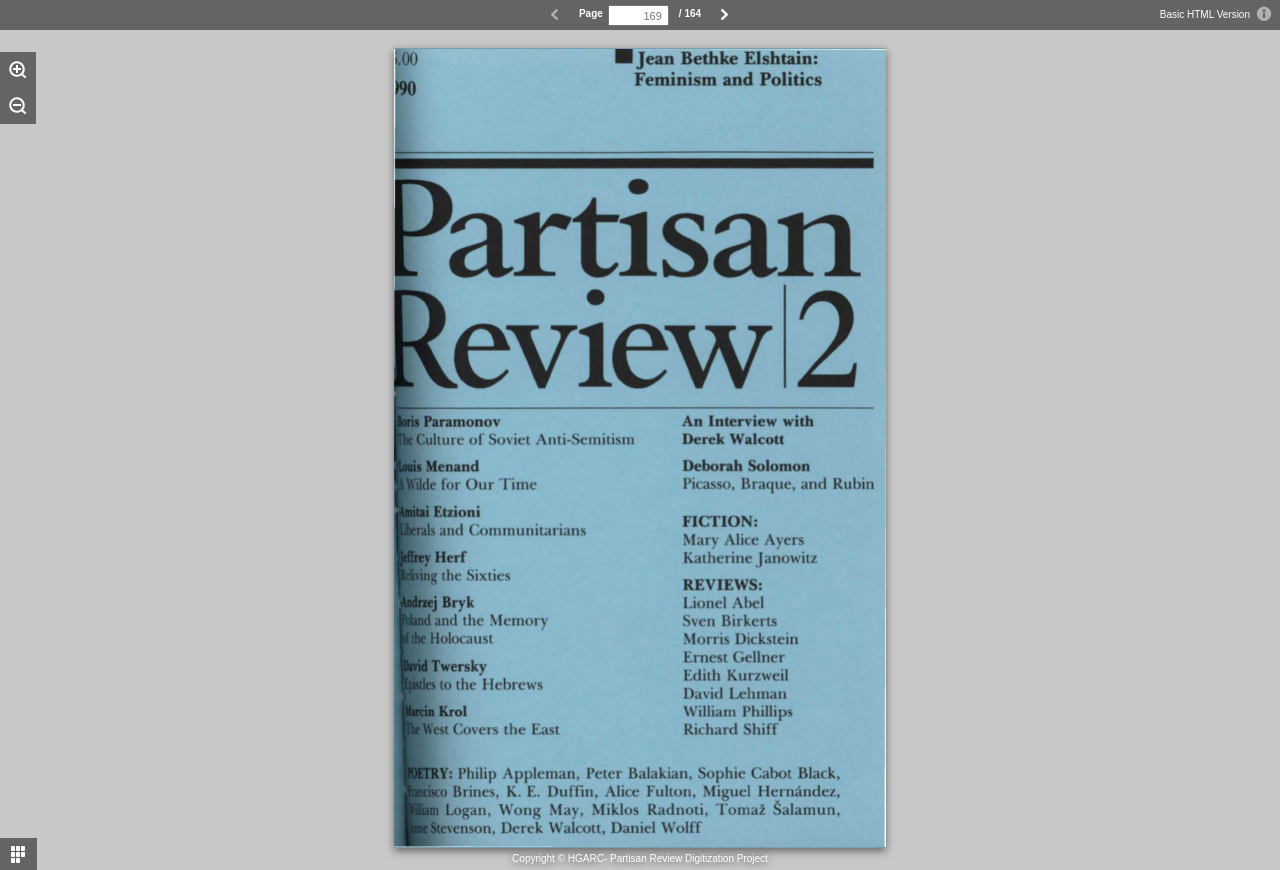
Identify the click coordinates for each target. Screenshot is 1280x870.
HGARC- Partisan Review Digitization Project (668, 858)
